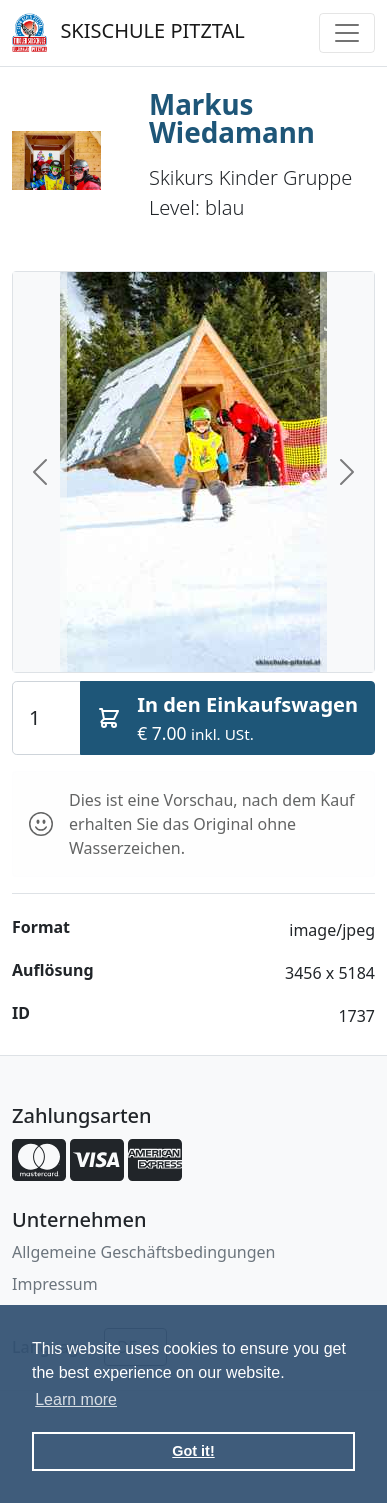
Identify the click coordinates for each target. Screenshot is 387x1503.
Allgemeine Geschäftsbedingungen (143, 1252)
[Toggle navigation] (347, 33)
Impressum (55, 1284)
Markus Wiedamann (232, 118)
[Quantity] (46, 718)
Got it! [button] (193, 1451)
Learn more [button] (76, 1399)
